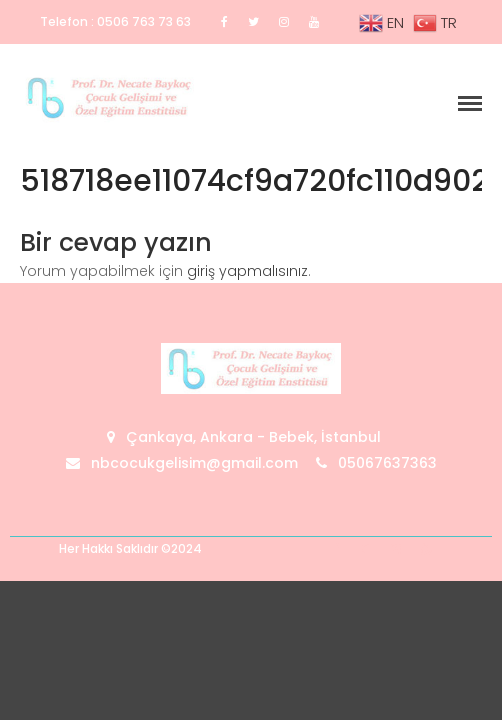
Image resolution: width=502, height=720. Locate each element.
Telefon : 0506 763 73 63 (115, 21)
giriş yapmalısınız (247, 271)
